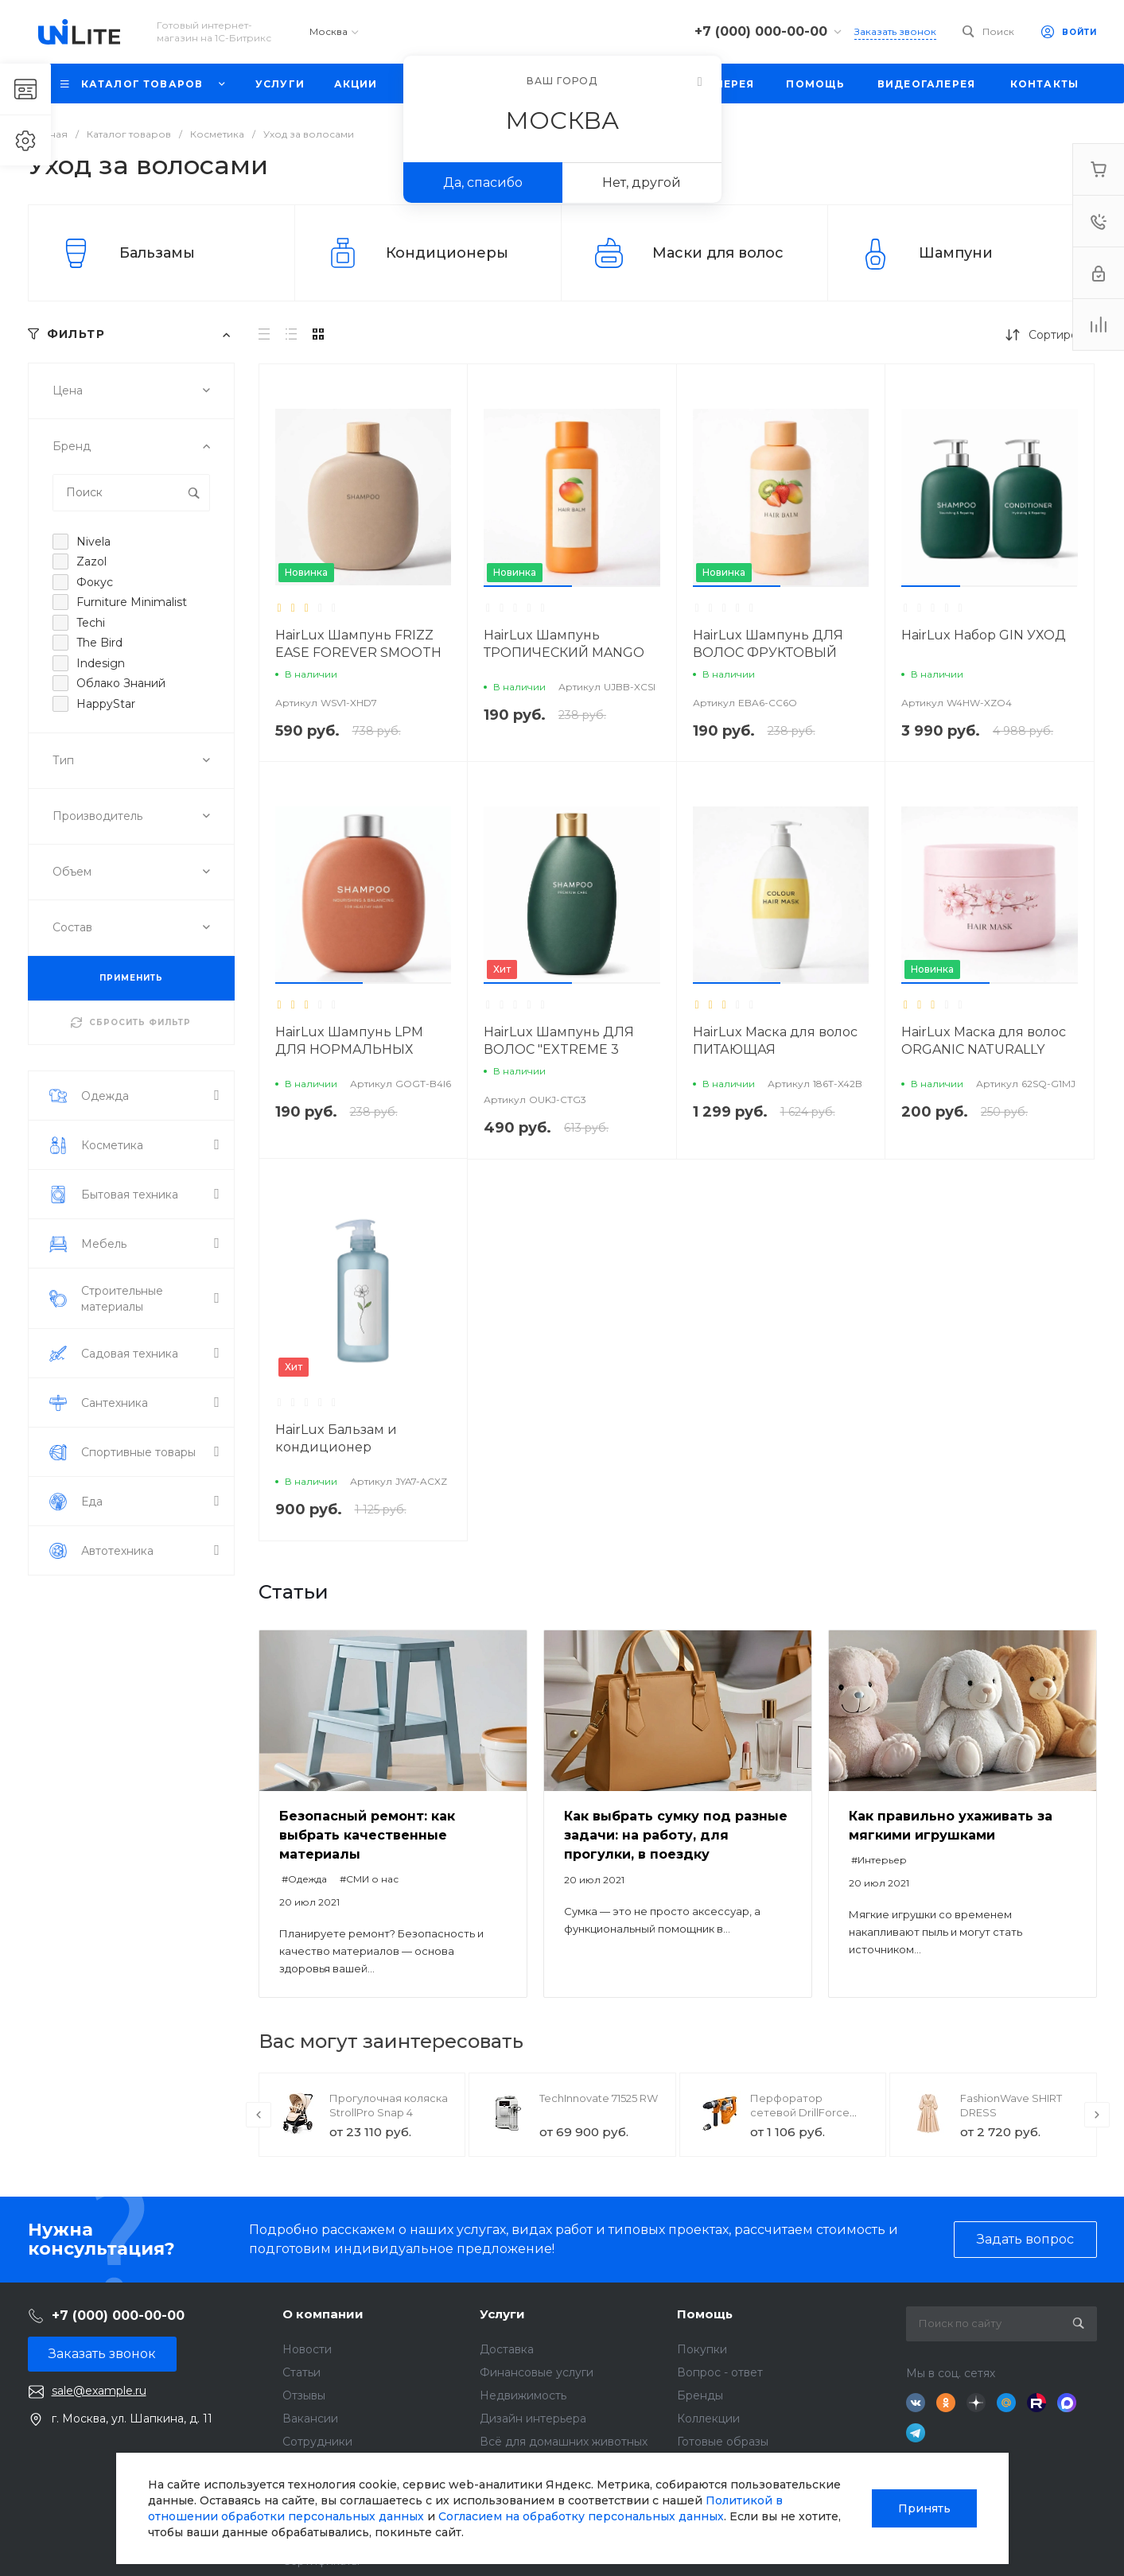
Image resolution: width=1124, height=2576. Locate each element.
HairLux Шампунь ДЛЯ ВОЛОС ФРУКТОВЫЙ (768, 643)
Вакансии (310, 2418)
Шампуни (956, 253)
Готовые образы (722, 2441)
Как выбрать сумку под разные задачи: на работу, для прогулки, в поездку (676, 1835)
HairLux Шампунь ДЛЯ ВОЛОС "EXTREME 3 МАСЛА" (559, 1049)
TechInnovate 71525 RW (598, 2098)
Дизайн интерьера (533, 2418)
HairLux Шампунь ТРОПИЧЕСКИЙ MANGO (564, 643)
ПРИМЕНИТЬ (131, 978)
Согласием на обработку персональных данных (581, 2516)
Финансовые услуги (536, 2372)
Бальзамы (157, 253)
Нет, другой (641, 182)
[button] (528, 586)
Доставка (507, 2349)
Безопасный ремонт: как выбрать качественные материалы (367, 1835)
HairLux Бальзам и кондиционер (336, 1438)
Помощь (705, 2314)
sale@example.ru (99, 2391)
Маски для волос (718, 253)
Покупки (702, 2349)
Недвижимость (523, 2395)
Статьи (301, 2372)
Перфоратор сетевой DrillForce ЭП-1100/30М (800, 2112)
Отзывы (303, 2395)
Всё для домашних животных (564, 2441)
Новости (307, 2349)
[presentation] (258, 2114)
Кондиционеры (447, 253)
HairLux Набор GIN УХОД (983, 635)
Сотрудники (317, 2441)
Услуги (502, 2314)
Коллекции (708, 2418)
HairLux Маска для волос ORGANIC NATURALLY (983, 1040)
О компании (323, 2314)
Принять (924, 2508)
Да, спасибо (483, 182)
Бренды (700, 2395)
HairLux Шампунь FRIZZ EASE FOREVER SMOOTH (358, 643)
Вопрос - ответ (720, 2372)
